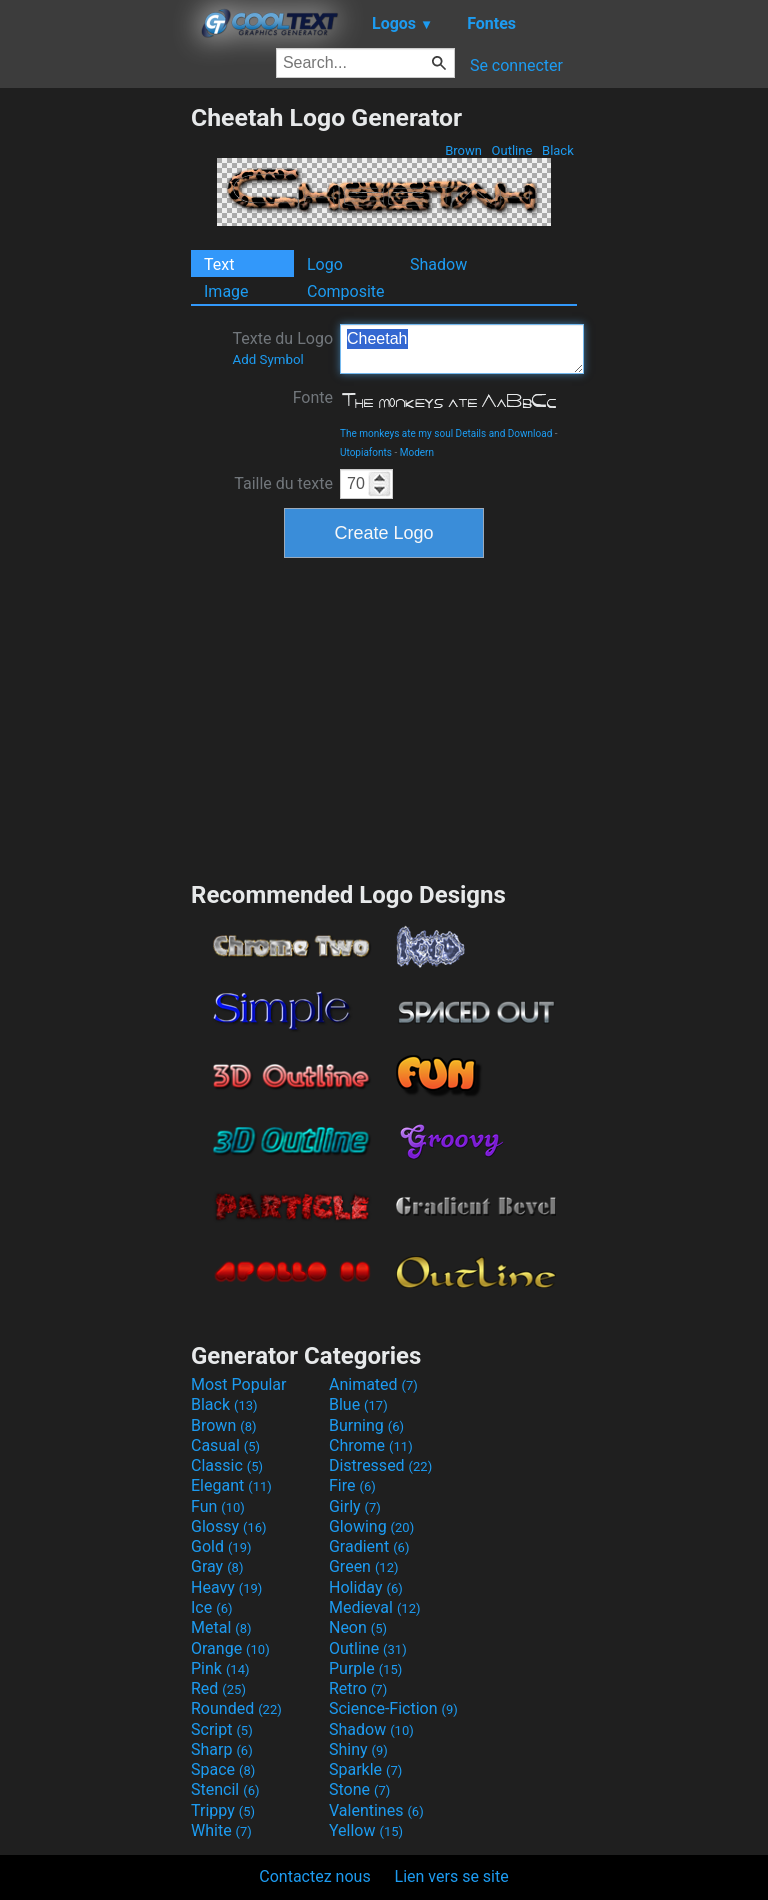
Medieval (375, 1607)
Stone (359, 1789)
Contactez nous (314, 1876)
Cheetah (462, 349)
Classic (227, 1465)
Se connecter (516, 65)
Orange (230, 1648)
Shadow (438, 264)
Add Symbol (267, 359)
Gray (217, 1566)
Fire (352, 1485)
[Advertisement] (95, 403)
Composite (346, 291)
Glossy (229, 1526)
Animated (373, 1384)
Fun (218, 1506)
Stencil (225, 1789)
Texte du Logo (282, 348)
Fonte (313, 397)
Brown (463, 150)
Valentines (376, 1810)
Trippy (223, 1810)
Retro (358, 1688)
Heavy (226, 1587)
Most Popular (239, 1384)
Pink (220, 1668)
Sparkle (365, 1769)
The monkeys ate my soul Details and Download (446, 433)
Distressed (380, 1465)
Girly (355, 1506)
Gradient (369, 1546)
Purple (365, 1668)
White (221, 1830)
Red (218, 1688)
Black (558, 150)
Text (219, 264)
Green (364, 1566)
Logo (325, 264)
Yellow (366, 1830)
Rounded (236, 1708)
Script (222, 1729)
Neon (358, 1627)
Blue (358, 1404)
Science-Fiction (393, 1708)
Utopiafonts (366, 452)
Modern (417, 452)
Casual (225, 1445)
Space (223, 1769)
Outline (511, 150)
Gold (221, 1546)
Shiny (358, 1749)
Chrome (371, 1445)
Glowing (371, 1526)
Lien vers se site (452, 1876)
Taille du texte (283, 483)
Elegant (231, 1485)
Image (226, 291)
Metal (221, 1627)
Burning (366, 1425)
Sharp (222, 1749)
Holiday (366, 1587)
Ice (211, 1607)
